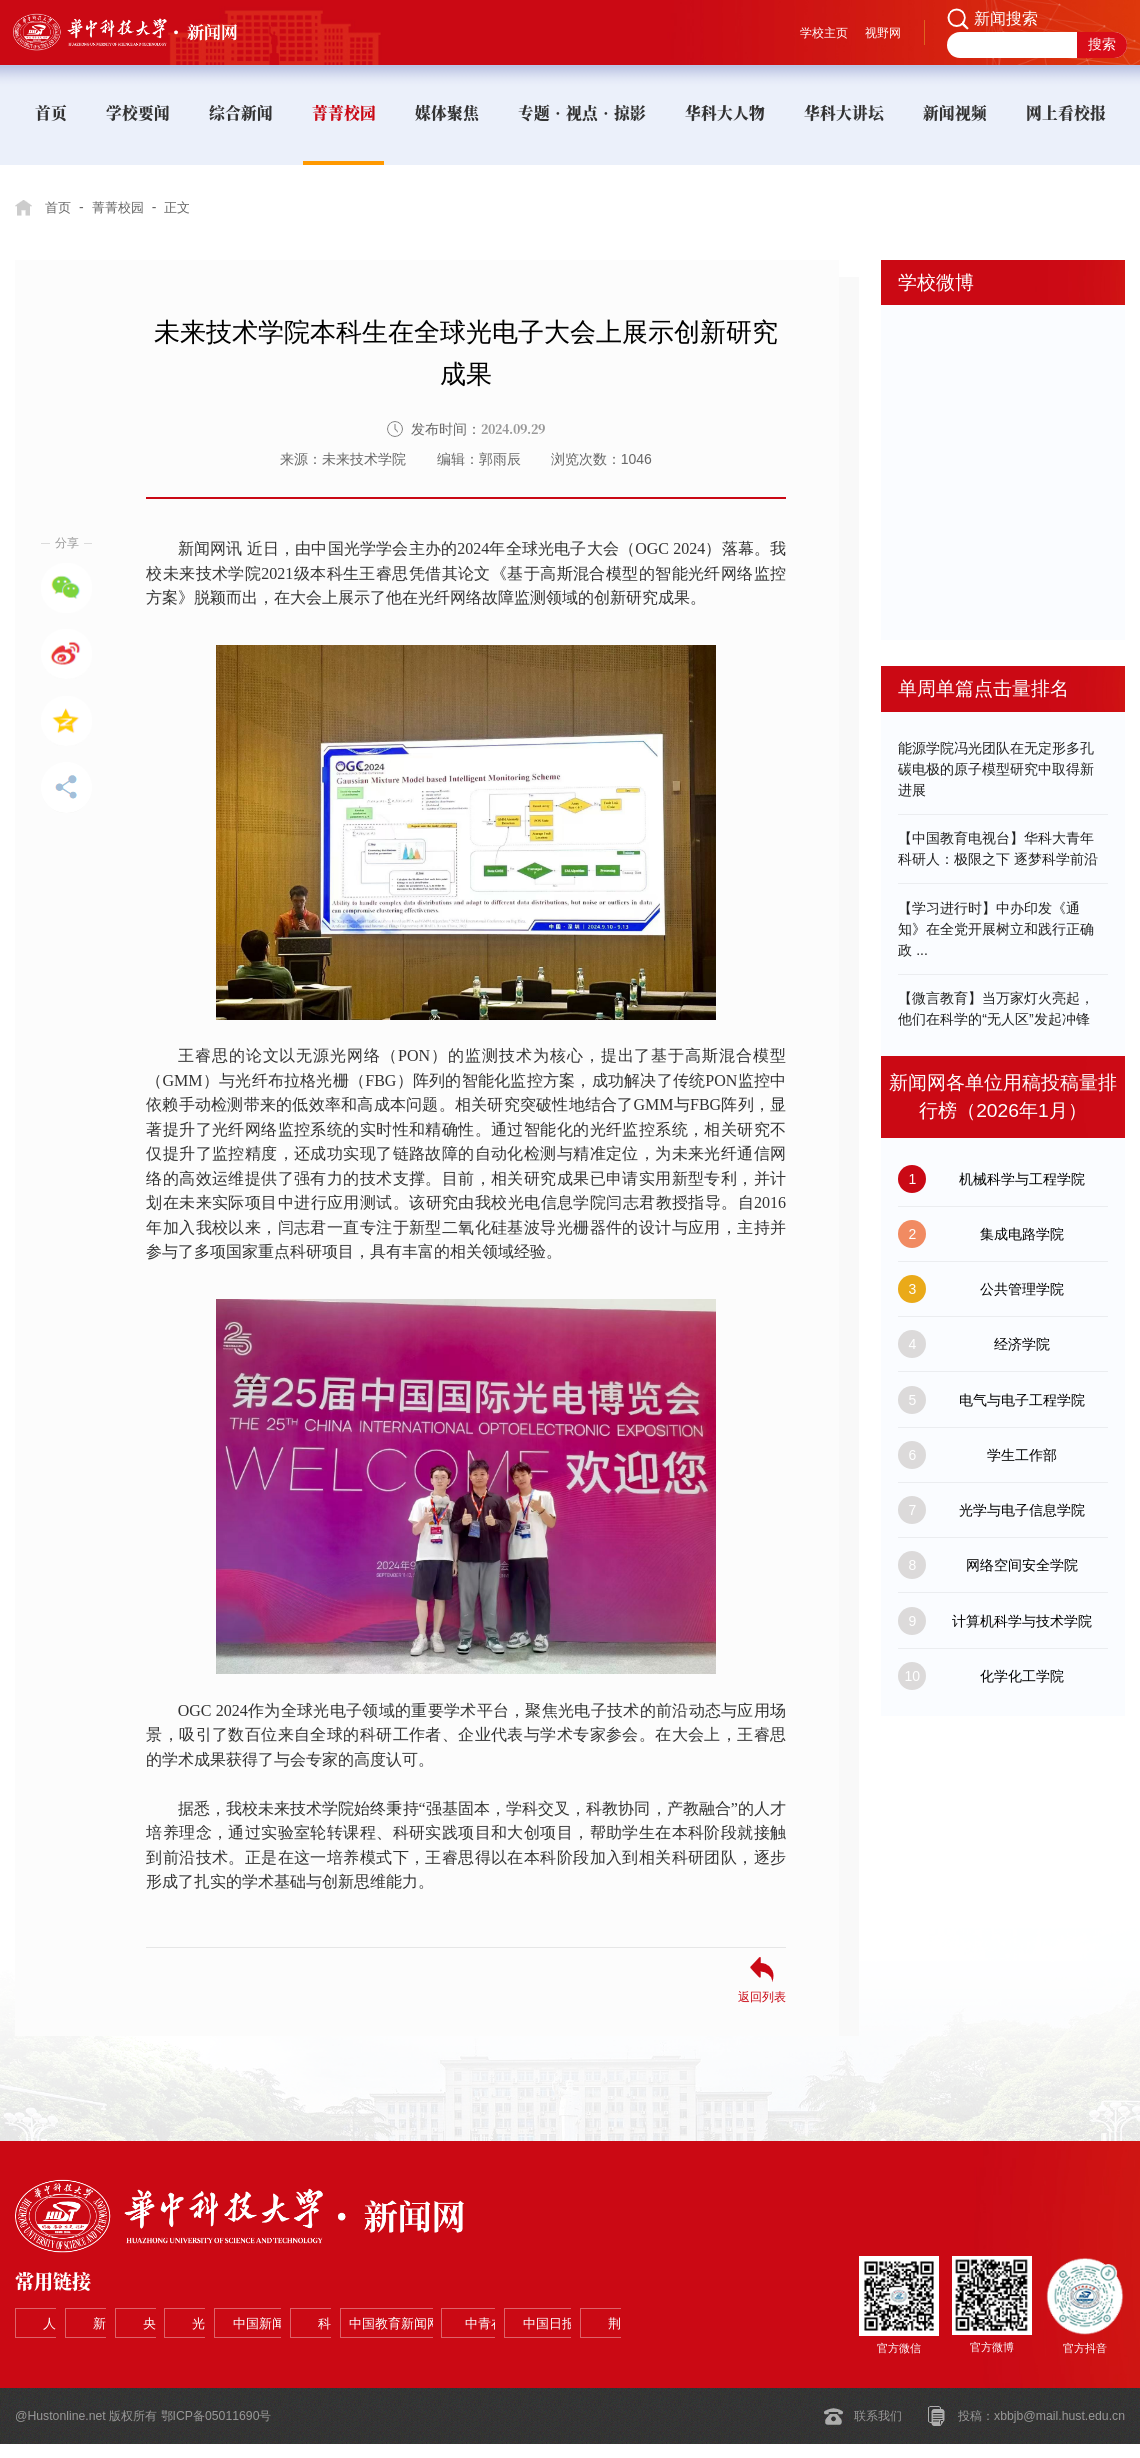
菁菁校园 (123, 207)
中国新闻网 (578, 2309)
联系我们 (878, 2430)
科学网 (74, 2352)
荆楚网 (578, 2352)
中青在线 (326, 2352)
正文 (186, 207)
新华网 (200, 2309)
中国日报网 (452, 2352)
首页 (59, 207)
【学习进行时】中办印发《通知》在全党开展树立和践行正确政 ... (996, 929)
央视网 (326, 2309)
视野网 (883, 33)
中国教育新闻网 (200, 2352)
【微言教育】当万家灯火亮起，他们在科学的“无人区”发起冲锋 (996, 1008)
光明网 (452, 2309)
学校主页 (824, 33)
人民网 (74, 2309)
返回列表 (762, 1996)
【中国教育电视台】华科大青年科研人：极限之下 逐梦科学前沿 (998, 848)
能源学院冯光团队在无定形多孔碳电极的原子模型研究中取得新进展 (996, 769)
